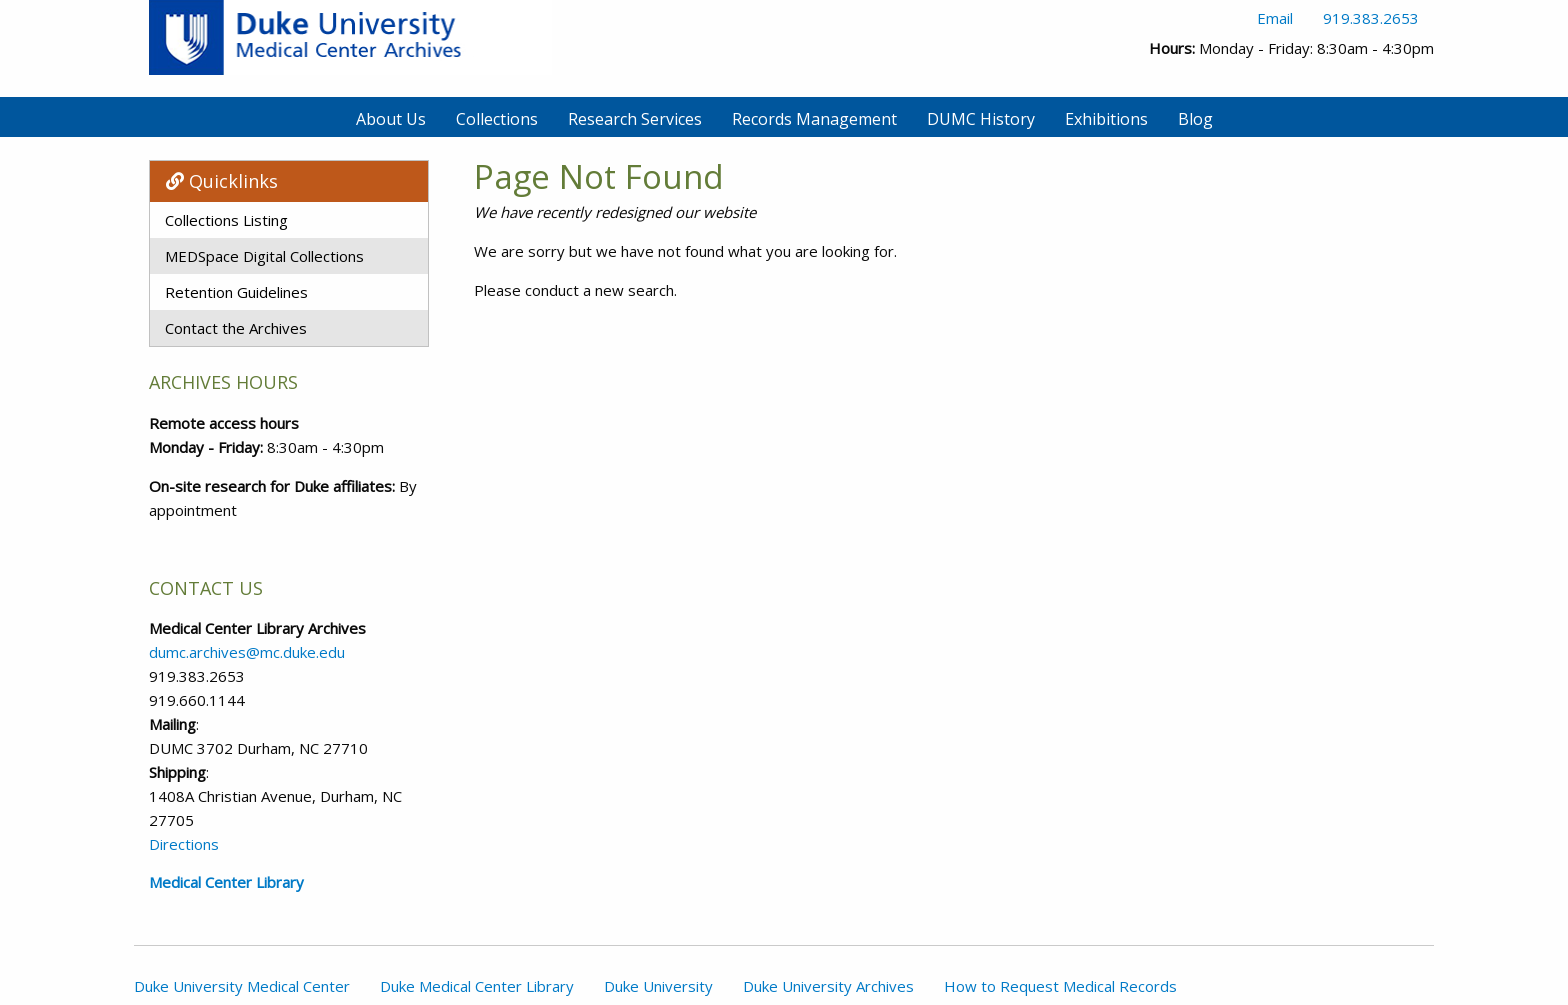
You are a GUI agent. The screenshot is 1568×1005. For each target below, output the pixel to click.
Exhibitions (1106, 119)
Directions (184, 844)
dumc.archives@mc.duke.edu (247, 652)
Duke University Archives (828, 986)
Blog (1195, 119)
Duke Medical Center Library (477, 986)
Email (1275, 18)
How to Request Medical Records (1060, 986)
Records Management (814, 119)
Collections (497, 119)
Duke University (658, 986)
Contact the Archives (236, 328)
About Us (391, 119)
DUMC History (981, 119)
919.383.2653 (1371, 18)
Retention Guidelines (236, 292)
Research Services (635, 119)
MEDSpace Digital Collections (264, 256)
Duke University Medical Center (242, 986)
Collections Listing (226, 220)
